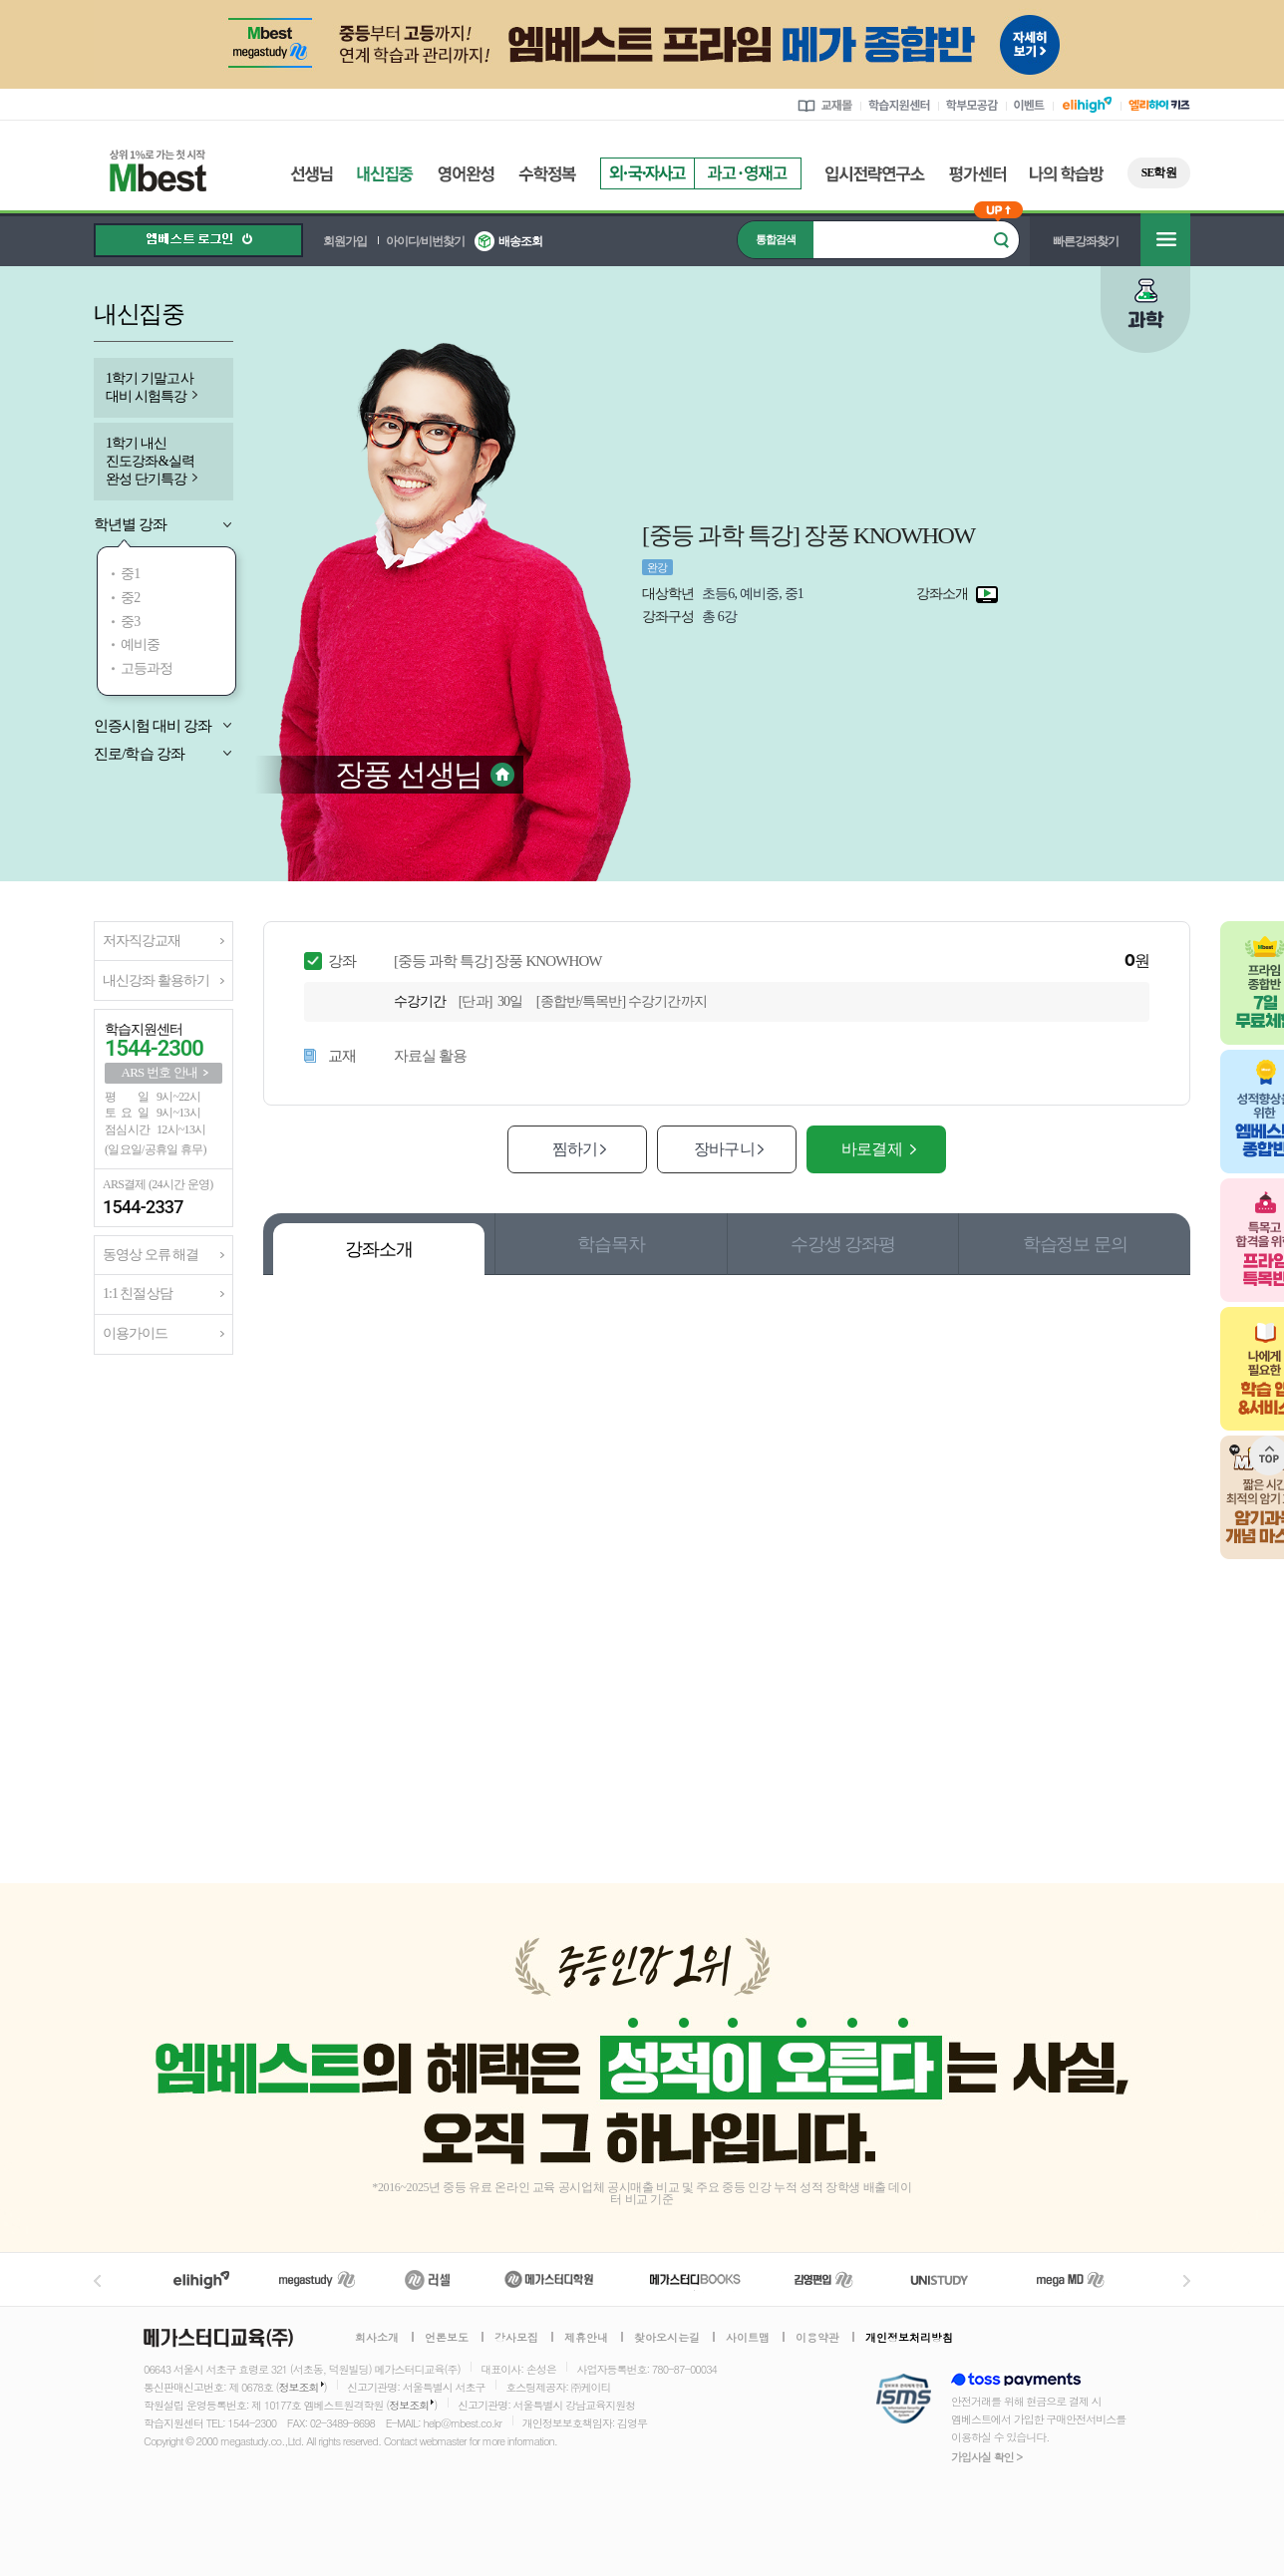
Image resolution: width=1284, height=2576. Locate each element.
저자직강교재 (141, 940)
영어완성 (466, 173)
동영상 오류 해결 (150, 1254)
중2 (130, 597)
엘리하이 (201, 2279)
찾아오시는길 (667, 2338)
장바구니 (724, 1148)
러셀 (428, 2279)
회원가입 (345, 241)
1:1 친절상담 (137, 1293)
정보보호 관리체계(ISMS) (903, 2400)
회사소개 (377, 2338)
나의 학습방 (1067, 173)
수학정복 (547, 173)
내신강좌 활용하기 (156, 980)
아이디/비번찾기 (425, 241)
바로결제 (871, 1148)
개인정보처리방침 (909, 2338)
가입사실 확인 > (986, 2456)
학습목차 (611, 1244)
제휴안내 (586, 2338)
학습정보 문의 (1075, 1244)
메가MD (1072, 2279)
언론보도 (447, 2338)
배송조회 (520, 241)
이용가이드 (135, 1333)
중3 (130, 621)
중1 (130, 573)
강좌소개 (379, 1249)
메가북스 (695, 2279)
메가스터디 (317, 2279)
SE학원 (1158, 172)
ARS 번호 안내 (160, 1072)
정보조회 (299, 2387)
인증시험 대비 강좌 (153, 726)
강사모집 (516, 2338)
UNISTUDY (949, 2279)
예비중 (140, 644)
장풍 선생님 (408, 774)
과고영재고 (748, 173)
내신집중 (385, 173)
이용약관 (817, 2338)
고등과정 (147, 668)
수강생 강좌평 (843, 1244)
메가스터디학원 (548, 2279)
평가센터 (977, 173)
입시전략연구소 (875, 173)
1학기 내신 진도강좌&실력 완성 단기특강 (150, 461)
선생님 (311, 173)
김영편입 (823, 2279)
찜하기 (574, 1148)
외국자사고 (647, 173)
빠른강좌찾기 (1086, 241)
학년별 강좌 (130, 524)
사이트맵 (748, 2338)
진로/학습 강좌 (139, 754)
